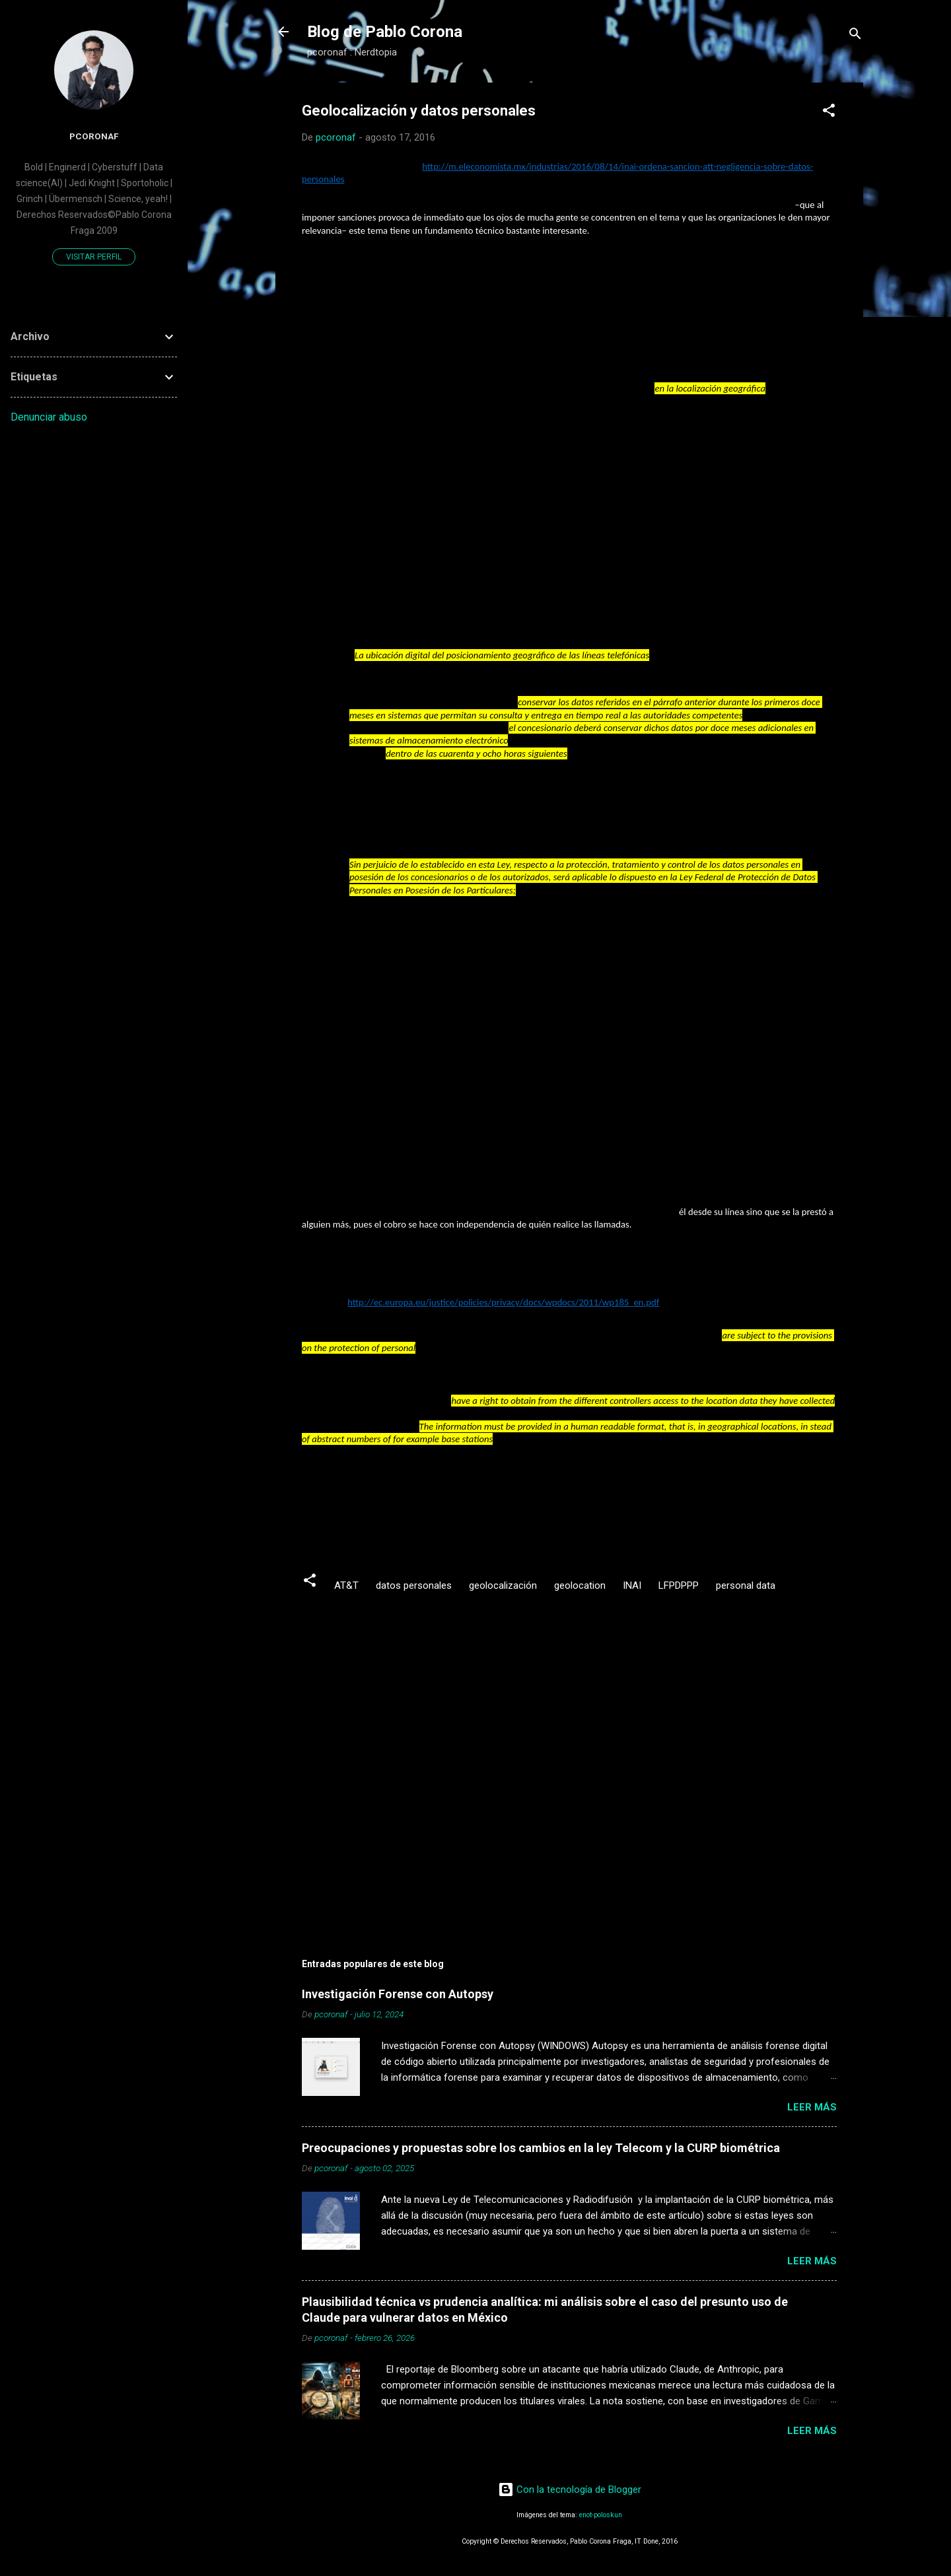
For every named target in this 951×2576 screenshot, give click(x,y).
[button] (829, 112)
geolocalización (503, 1585)
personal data (745, 1585)
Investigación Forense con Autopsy (397, 1994)
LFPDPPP (678, 1585)
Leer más (812, 2107)
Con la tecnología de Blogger (569, 2489)
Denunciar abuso (49, 417)
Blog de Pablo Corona (384, 31)
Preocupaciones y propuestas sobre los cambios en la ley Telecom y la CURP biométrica (541, 2148)
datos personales (414, 1585)
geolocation (580, 1585)
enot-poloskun (600, 2515)
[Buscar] (855, 36)
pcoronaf (93, 136)
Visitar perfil (94, 256)
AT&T (346, 1585)
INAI (632, 1585)
